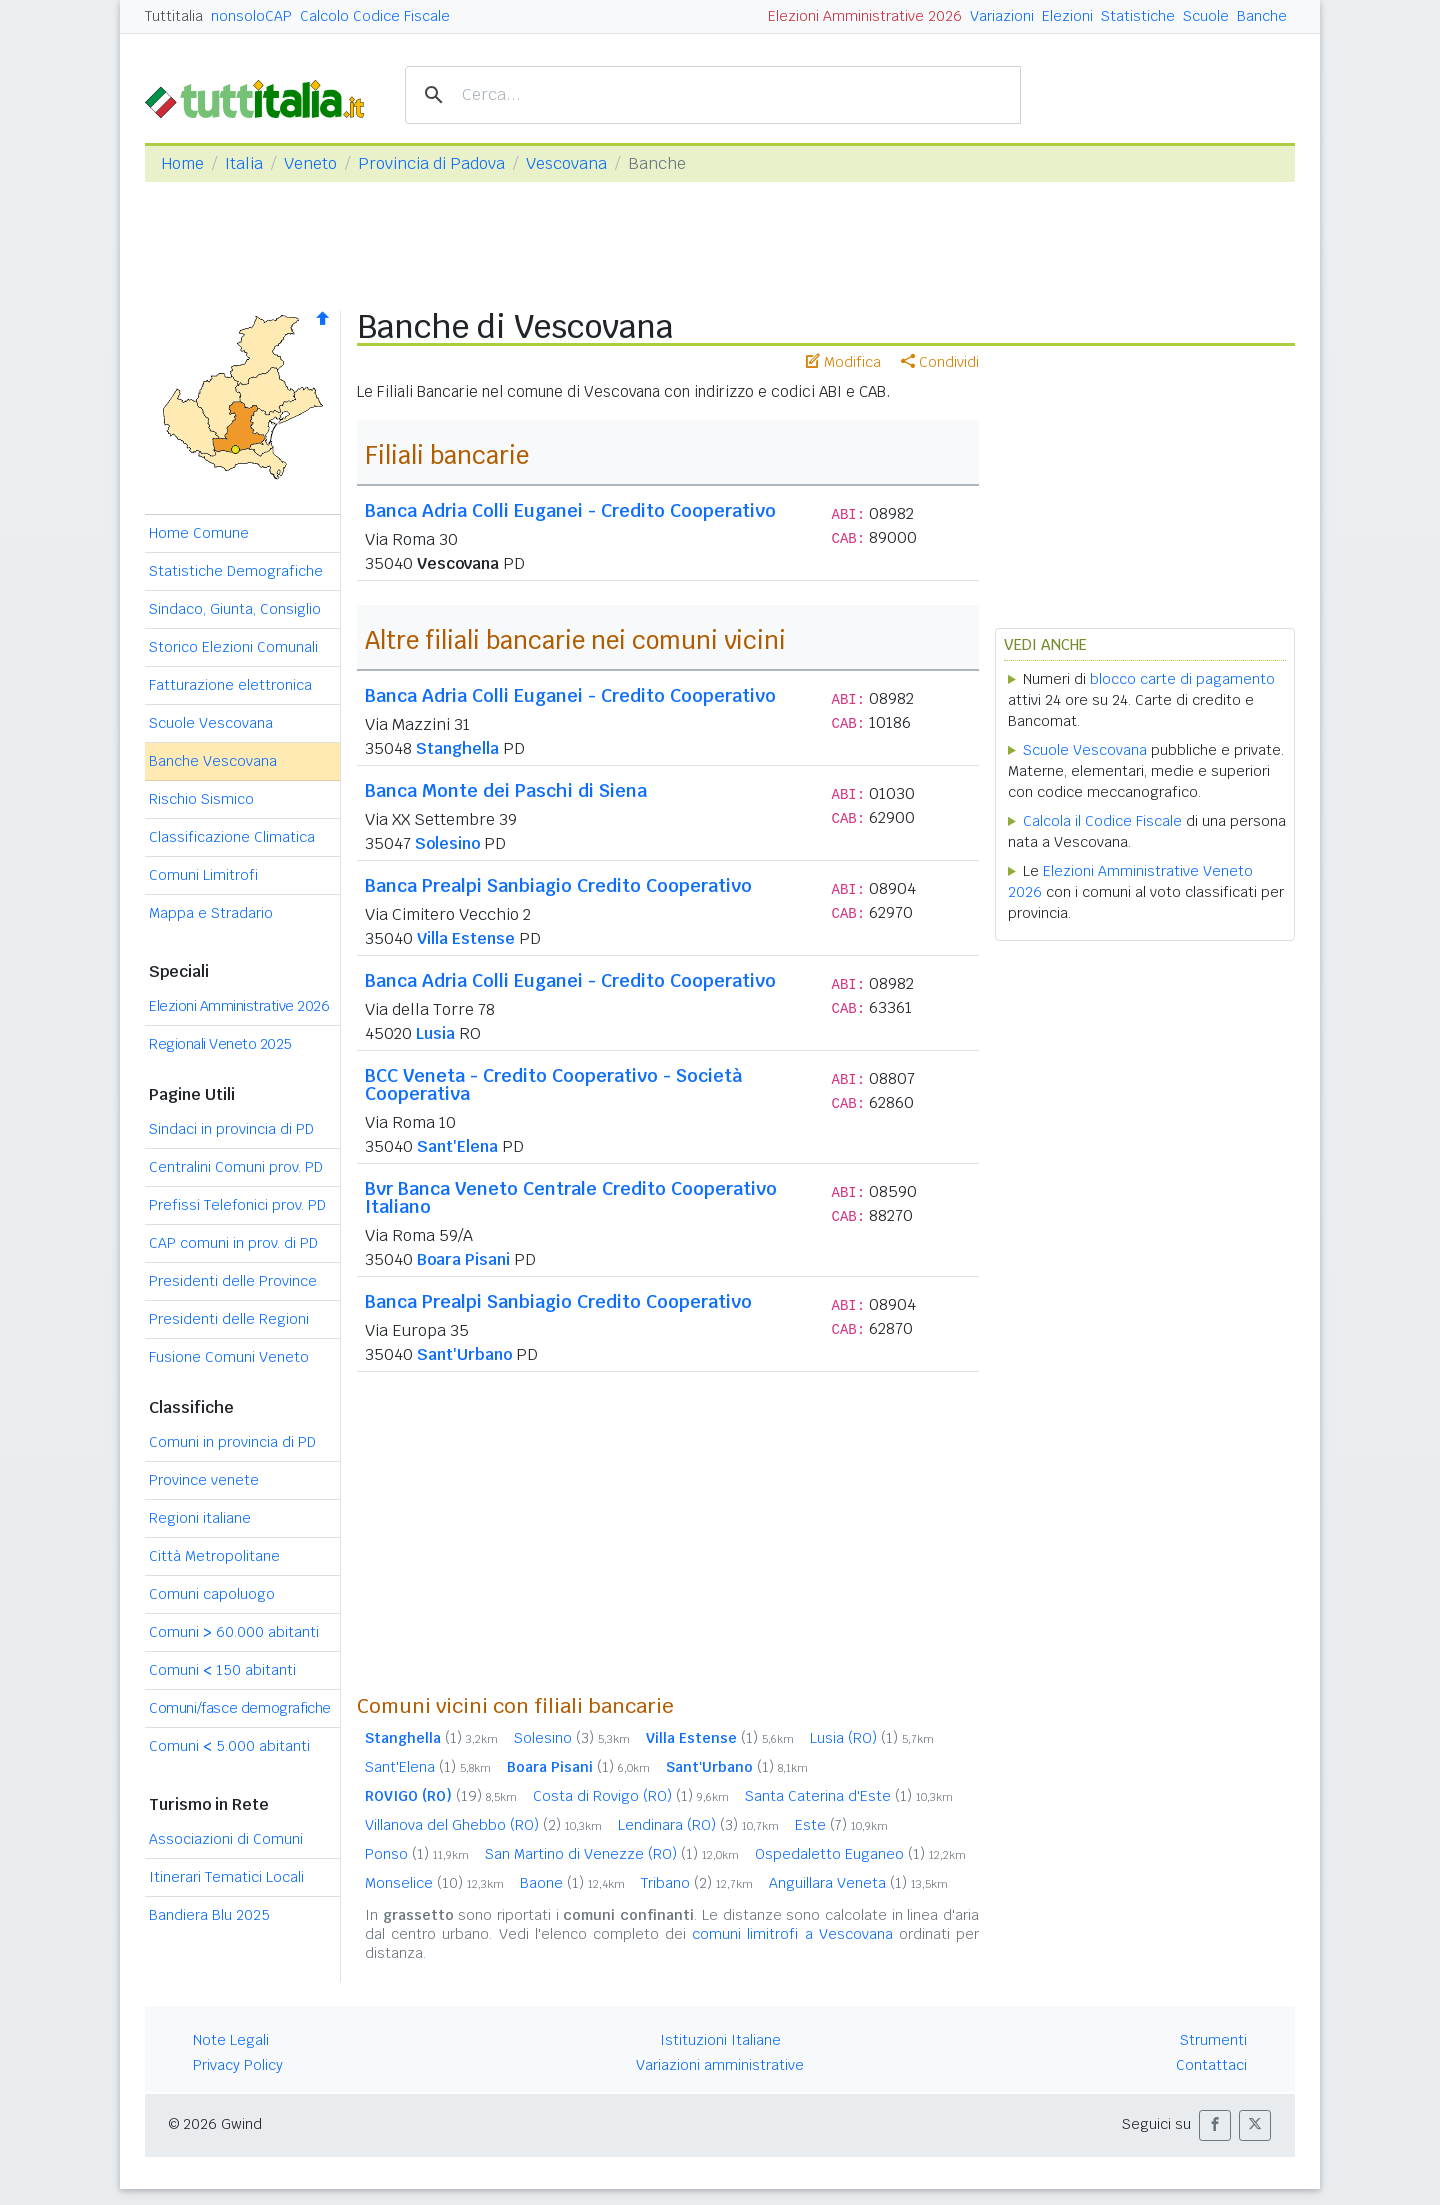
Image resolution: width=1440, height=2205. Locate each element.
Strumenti (1213, 2040)
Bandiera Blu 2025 (209, 1915)
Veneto (310, 163)
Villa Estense (466, 938)
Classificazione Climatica (232, 837)
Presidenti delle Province (233, 1281)
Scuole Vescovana (211, 723)
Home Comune (199, 533)
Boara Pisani (463, 1259)
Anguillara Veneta (858, 1883)
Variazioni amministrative (720, 2065)
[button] (1215, 2125)
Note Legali (231, 2040)
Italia (244, 163)
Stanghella (457, 748)
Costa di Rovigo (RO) (631, 1796)
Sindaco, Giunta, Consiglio (235, 609)
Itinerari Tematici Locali (226, 1877)
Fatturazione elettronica (230, 685)
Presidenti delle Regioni (229, 1319)
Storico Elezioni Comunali (233, 647)
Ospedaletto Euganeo (860, 1854)
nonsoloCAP (251, 16)
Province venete (204, 1480)
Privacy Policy (238, 2065)
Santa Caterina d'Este (849, 1796)
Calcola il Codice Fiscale (1102, 821)
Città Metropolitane (214, 1556)
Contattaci (1211, 2065)
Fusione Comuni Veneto (229, 1357)
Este (841, 1825)
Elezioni (1067, 16)
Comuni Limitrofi (203, 875)
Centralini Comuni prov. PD (236, 1167)
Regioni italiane (200, 1518)
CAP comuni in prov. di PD (233, 1243)
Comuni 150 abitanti (222, 1670)
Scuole (1206, 16)
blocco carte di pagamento (1182, 679)
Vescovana (566, 163)
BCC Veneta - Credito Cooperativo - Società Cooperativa (553, 1084)
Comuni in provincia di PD (232, 1442)
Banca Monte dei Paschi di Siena (506, 790)
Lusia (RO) (872, 1738)
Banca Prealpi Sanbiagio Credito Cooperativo (558, 885)
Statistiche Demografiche (236, 571)
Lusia (435, 1033)
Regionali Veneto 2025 (220, 1044)
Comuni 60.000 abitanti (234, 1632)
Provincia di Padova (431, 163)
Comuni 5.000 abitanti (229, 1746)
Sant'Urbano (464, 1354)
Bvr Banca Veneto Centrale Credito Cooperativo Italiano (571, 1197)
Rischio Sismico (201, 799)
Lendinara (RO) (698, 1825)
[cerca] (710, 95)
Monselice (434, 1883)
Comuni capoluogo (212, 1594)
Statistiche (1138, 16)
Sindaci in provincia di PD (231, 1129)
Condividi (940, 362)
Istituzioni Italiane (720, 2040)
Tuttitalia (174, 16)
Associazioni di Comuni (226, 1839)
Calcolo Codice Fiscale (375, 16)
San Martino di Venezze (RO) (612, 1854)
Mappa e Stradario (211, 913)
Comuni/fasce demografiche (240, 1708)
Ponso (417, 1854)
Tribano (697, 1883)
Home (182, 163)
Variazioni (1002, 16)
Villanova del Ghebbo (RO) (483, 1825)
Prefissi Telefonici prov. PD (237, 1205)
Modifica (843, 362)
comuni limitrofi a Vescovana (792, 1934)
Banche (1262, 16)
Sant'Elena (457, 1146)
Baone (572, 1883)
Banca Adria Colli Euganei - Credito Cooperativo (570, 510)
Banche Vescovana (213, 761)
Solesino (447, 843)
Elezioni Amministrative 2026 (865, 16)
